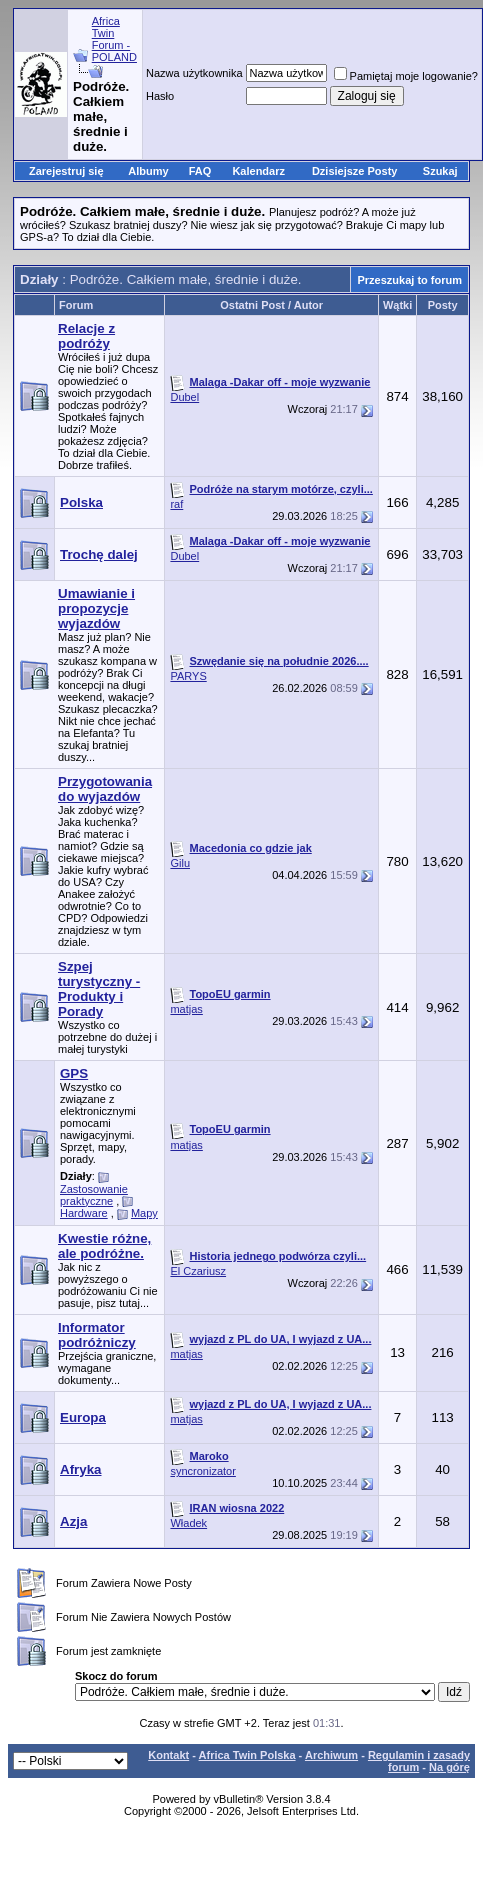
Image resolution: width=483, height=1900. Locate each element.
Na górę (449, 1767)
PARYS (188, 676)
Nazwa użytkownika (194, 73)
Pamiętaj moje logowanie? (406, 76)
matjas (186, 1009)
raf (176, 504)
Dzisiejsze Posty (355, 171)
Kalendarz (258, 171)
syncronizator (202, 1471)
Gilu (180, 863)
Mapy (144, 1213)
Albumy (148, 171)
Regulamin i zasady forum (419, 1761)
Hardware (84, 1213)
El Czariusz (198, 1271)
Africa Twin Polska (247, 1755)
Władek (188, 1523)
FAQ (200, 171)
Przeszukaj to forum (409, 280)
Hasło (160, 96)
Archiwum (331, 1755)
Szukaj (440, 171)
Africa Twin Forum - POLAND (114, 39)
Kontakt (168, 1755)
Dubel (184, 397)
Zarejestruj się (66, 171)
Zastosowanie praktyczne (94, 1195)
